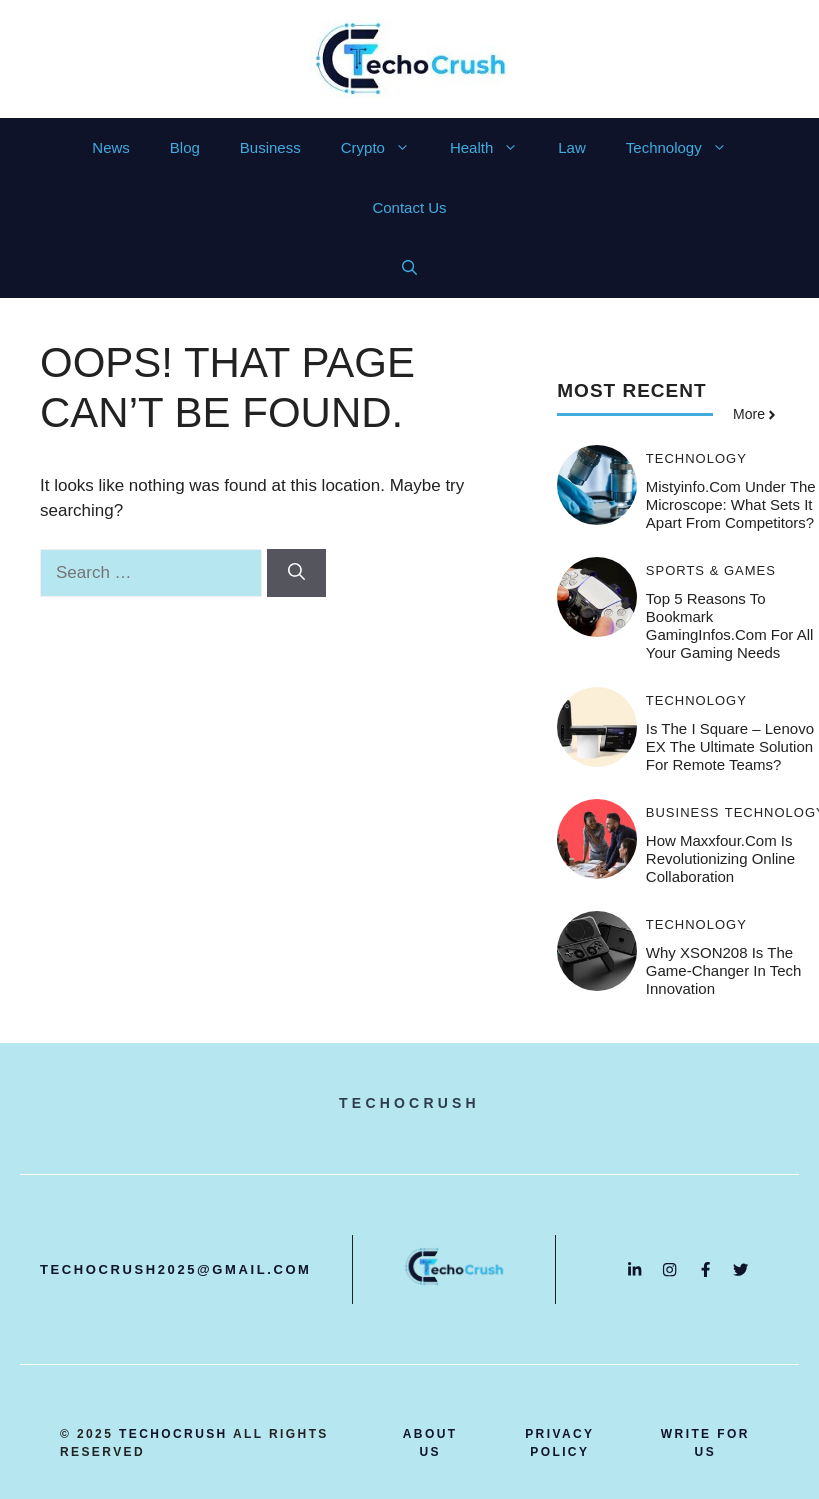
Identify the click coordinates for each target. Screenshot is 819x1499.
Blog (185, 147)
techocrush (173, 1434)
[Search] (296, 573)
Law (572, 147)
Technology (686, 148)
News (111, 147)
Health (494, 148)
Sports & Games (711, 570)
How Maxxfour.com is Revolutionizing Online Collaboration (720, 858)
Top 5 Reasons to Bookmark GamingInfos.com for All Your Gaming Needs (730, 625)
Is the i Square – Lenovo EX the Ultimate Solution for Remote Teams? (730, 746)
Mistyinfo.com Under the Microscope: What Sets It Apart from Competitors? (731, 504)
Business (270, 147)
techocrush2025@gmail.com (176, 1269)
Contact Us (409, 207)
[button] (409, 268)
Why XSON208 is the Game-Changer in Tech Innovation (724, 970)
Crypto (385, 148)
